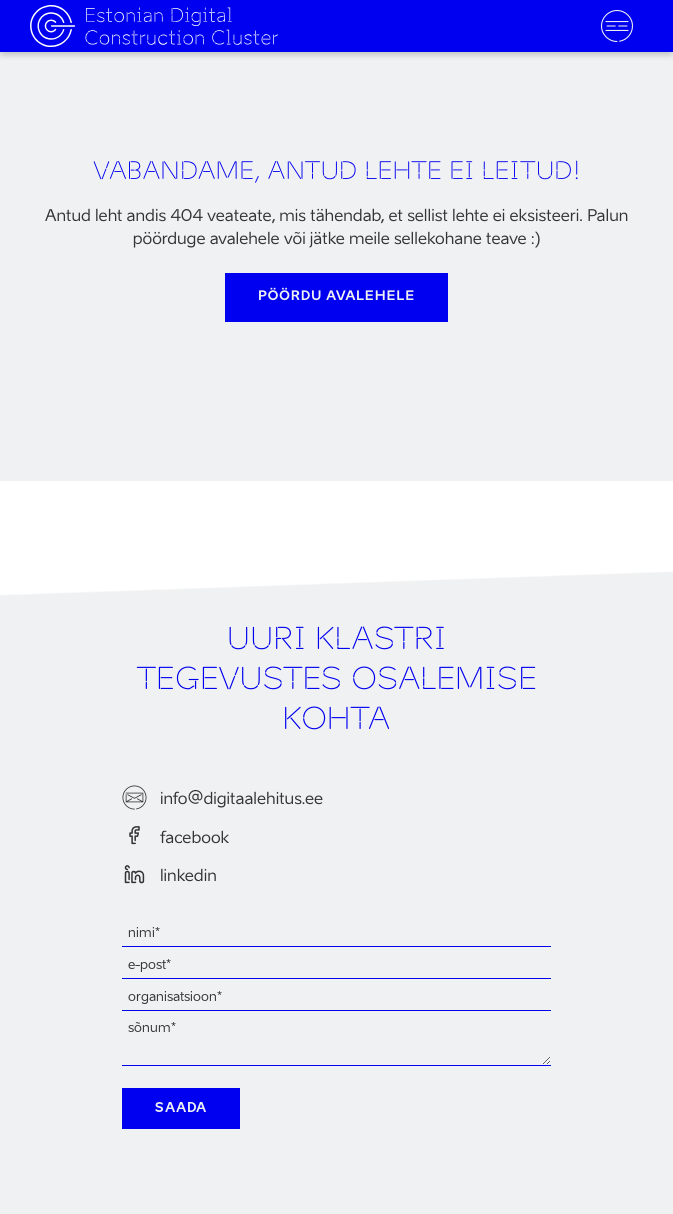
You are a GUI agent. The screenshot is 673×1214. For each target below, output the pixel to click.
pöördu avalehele (336, 296)
